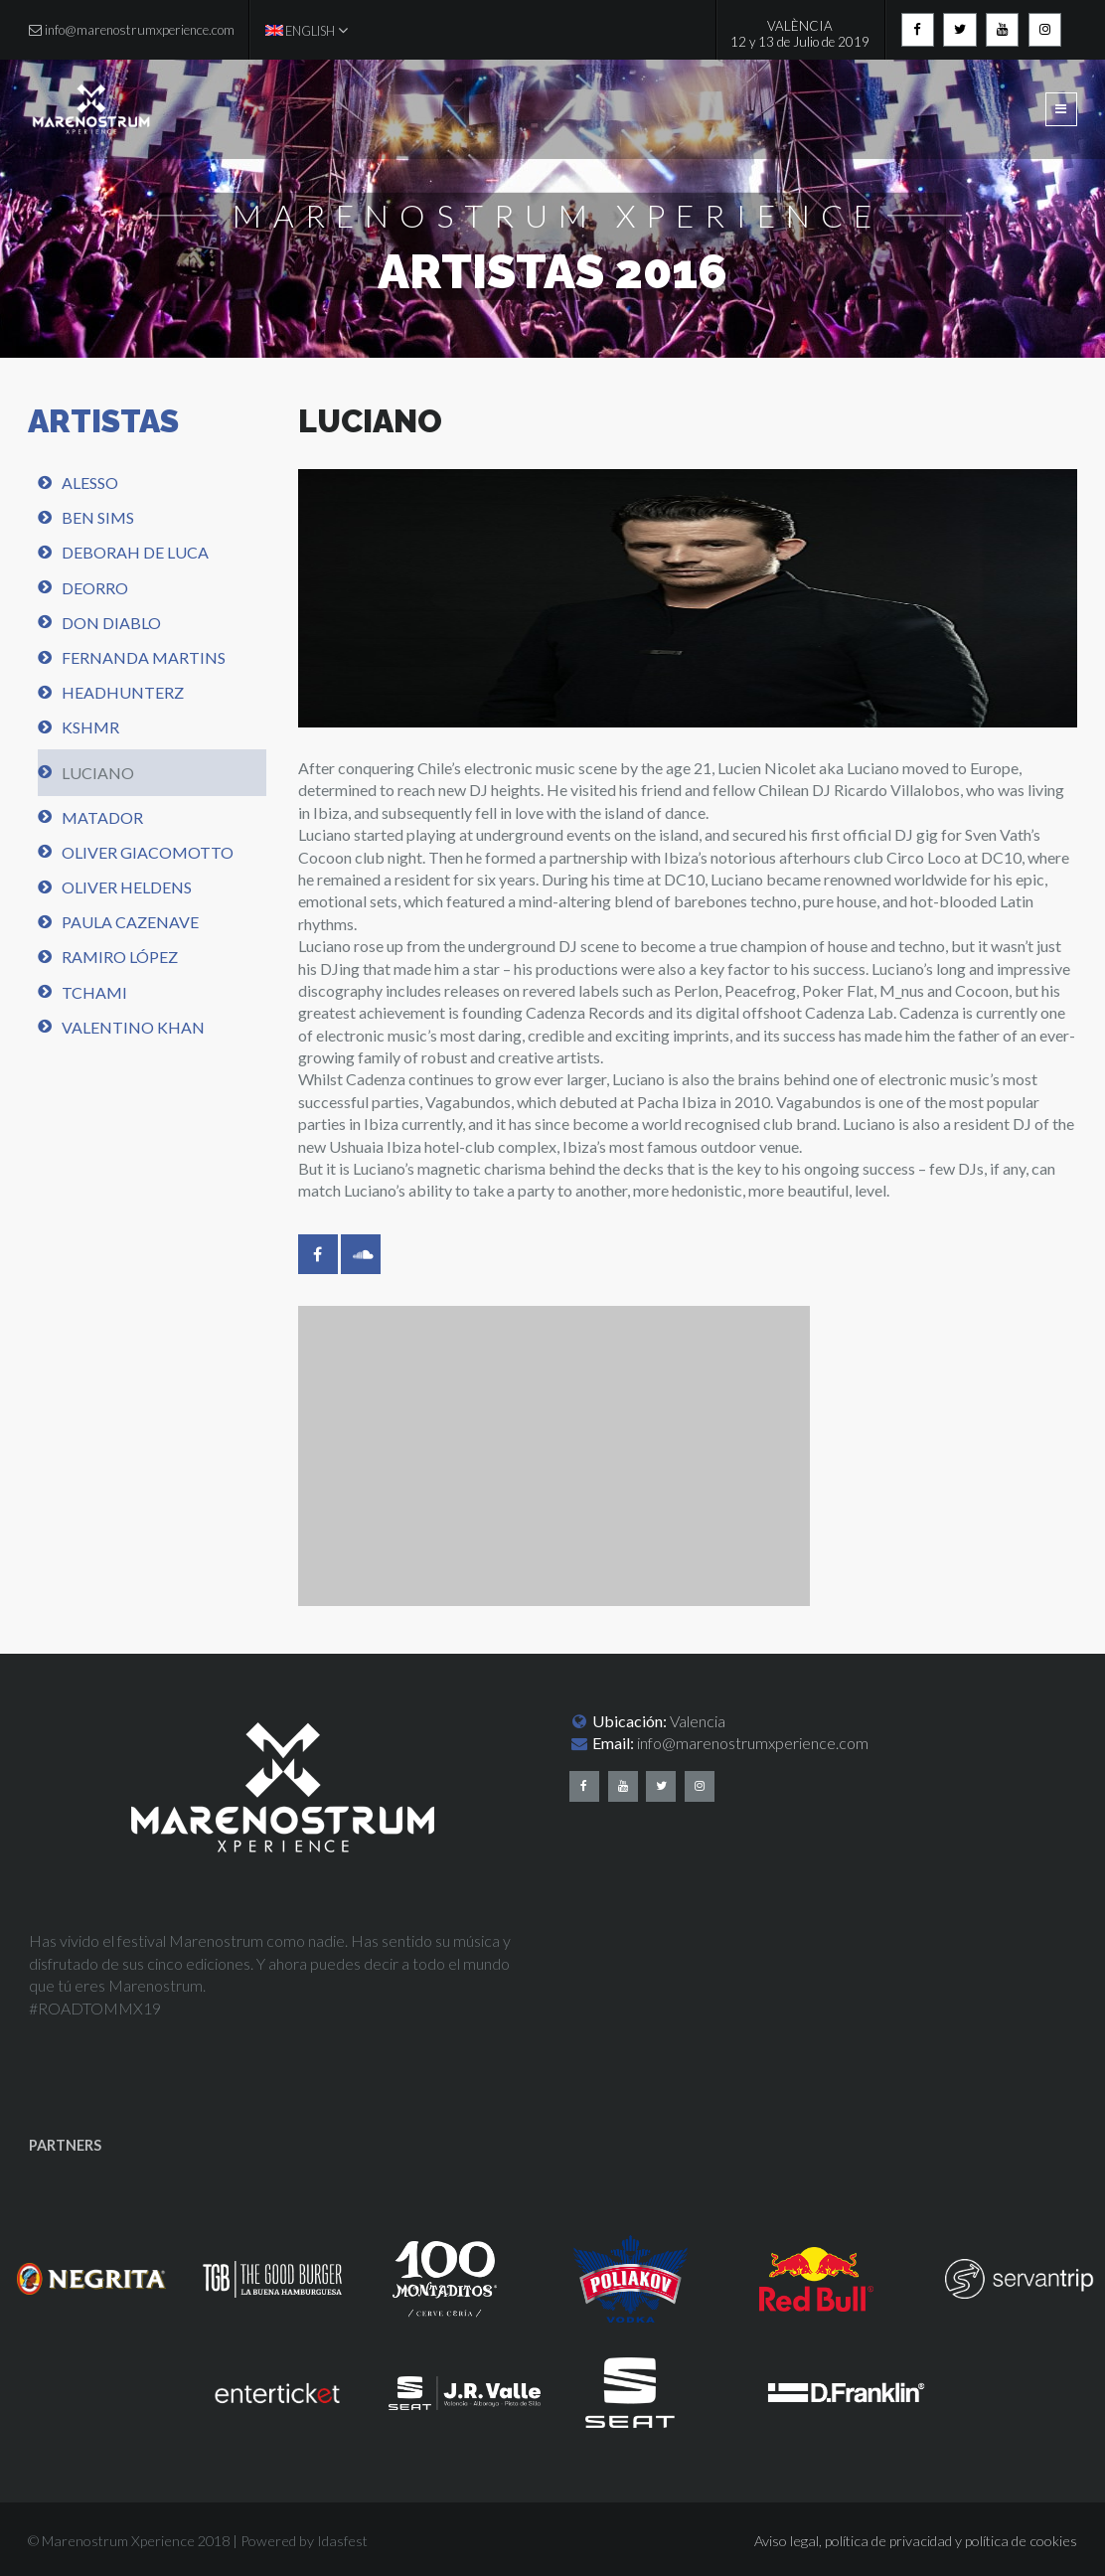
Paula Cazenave (130, 921)
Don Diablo (111, 622)
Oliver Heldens (127, 887)
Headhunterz (123, 692)
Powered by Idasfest (304, 2540)
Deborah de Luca (135, 552)
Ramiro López (120, 956)
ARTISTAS (103, 420)
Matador (102, 817)
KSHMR (90, 727)
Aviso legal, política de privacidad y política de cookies (915, 2540)
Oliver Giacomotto (148, 852)
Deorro (95, 587)
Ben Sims (98, 517)
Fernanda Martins (144, 657)
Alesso (90, 482)
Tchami (94, 992)
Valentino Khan (133, 1027)
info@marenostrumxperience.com (752, 1742)
